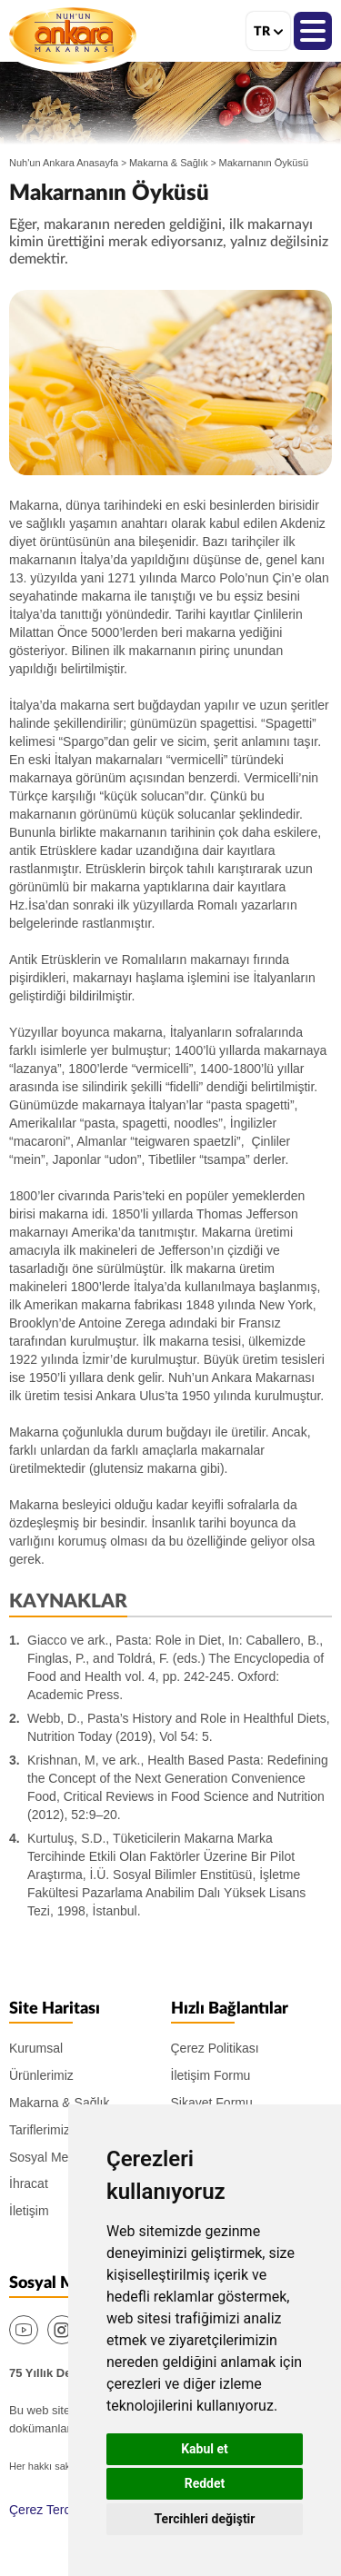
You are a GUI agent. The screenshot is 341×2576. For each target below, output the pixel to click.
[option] (170, 382)
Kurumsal (36, 2048)
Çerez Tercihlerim (58, 2509)
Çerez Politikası (215, 2048)
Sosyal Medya (49, 2157)
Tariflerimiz (39, 2130)
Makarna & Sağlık (168, 162)
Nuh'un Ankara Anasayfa (63, 162)
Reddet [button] (205, 2483)
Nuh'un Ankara (72, 35)
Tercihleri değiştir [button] (205, 2518)
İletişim (29, 2210)
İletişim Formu (211, 2075)
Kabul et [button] (204, 2449)
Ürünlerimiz (41, 2075)
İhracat (28, 2183)
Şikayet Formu (212, 2102)
